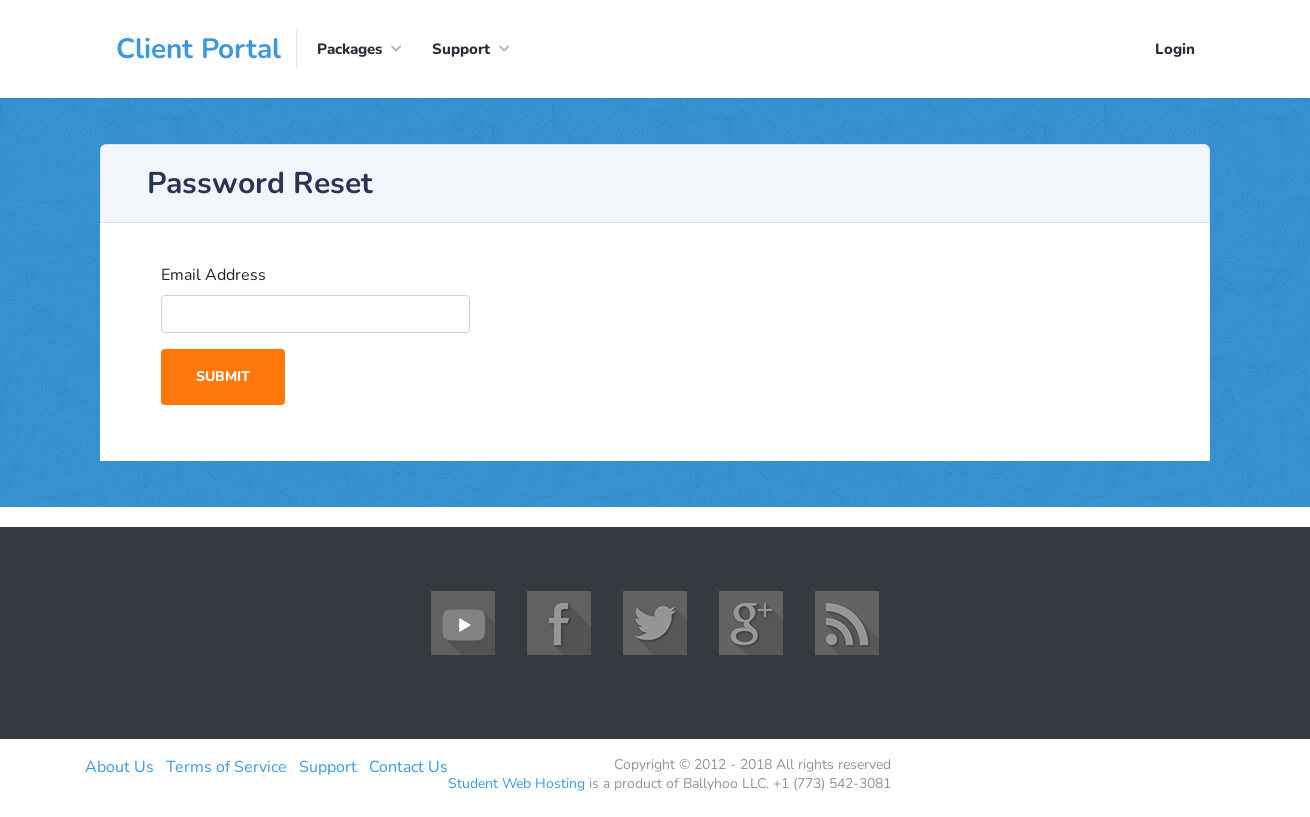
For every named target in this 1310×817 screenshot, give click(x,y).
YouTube (463, 623)
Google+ (751, 623)
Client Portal (198, 49)
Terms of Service (226, 767)
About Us (119, 767)
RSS (847, 623)
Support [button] (461, 49)
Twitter (655, 623)
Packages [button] (349, 49)
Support (328, 767)
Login (1175, 49)
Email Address (213, 275)
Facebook (559, 623)
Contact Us (408, 767)
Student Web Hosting (516, 783)
